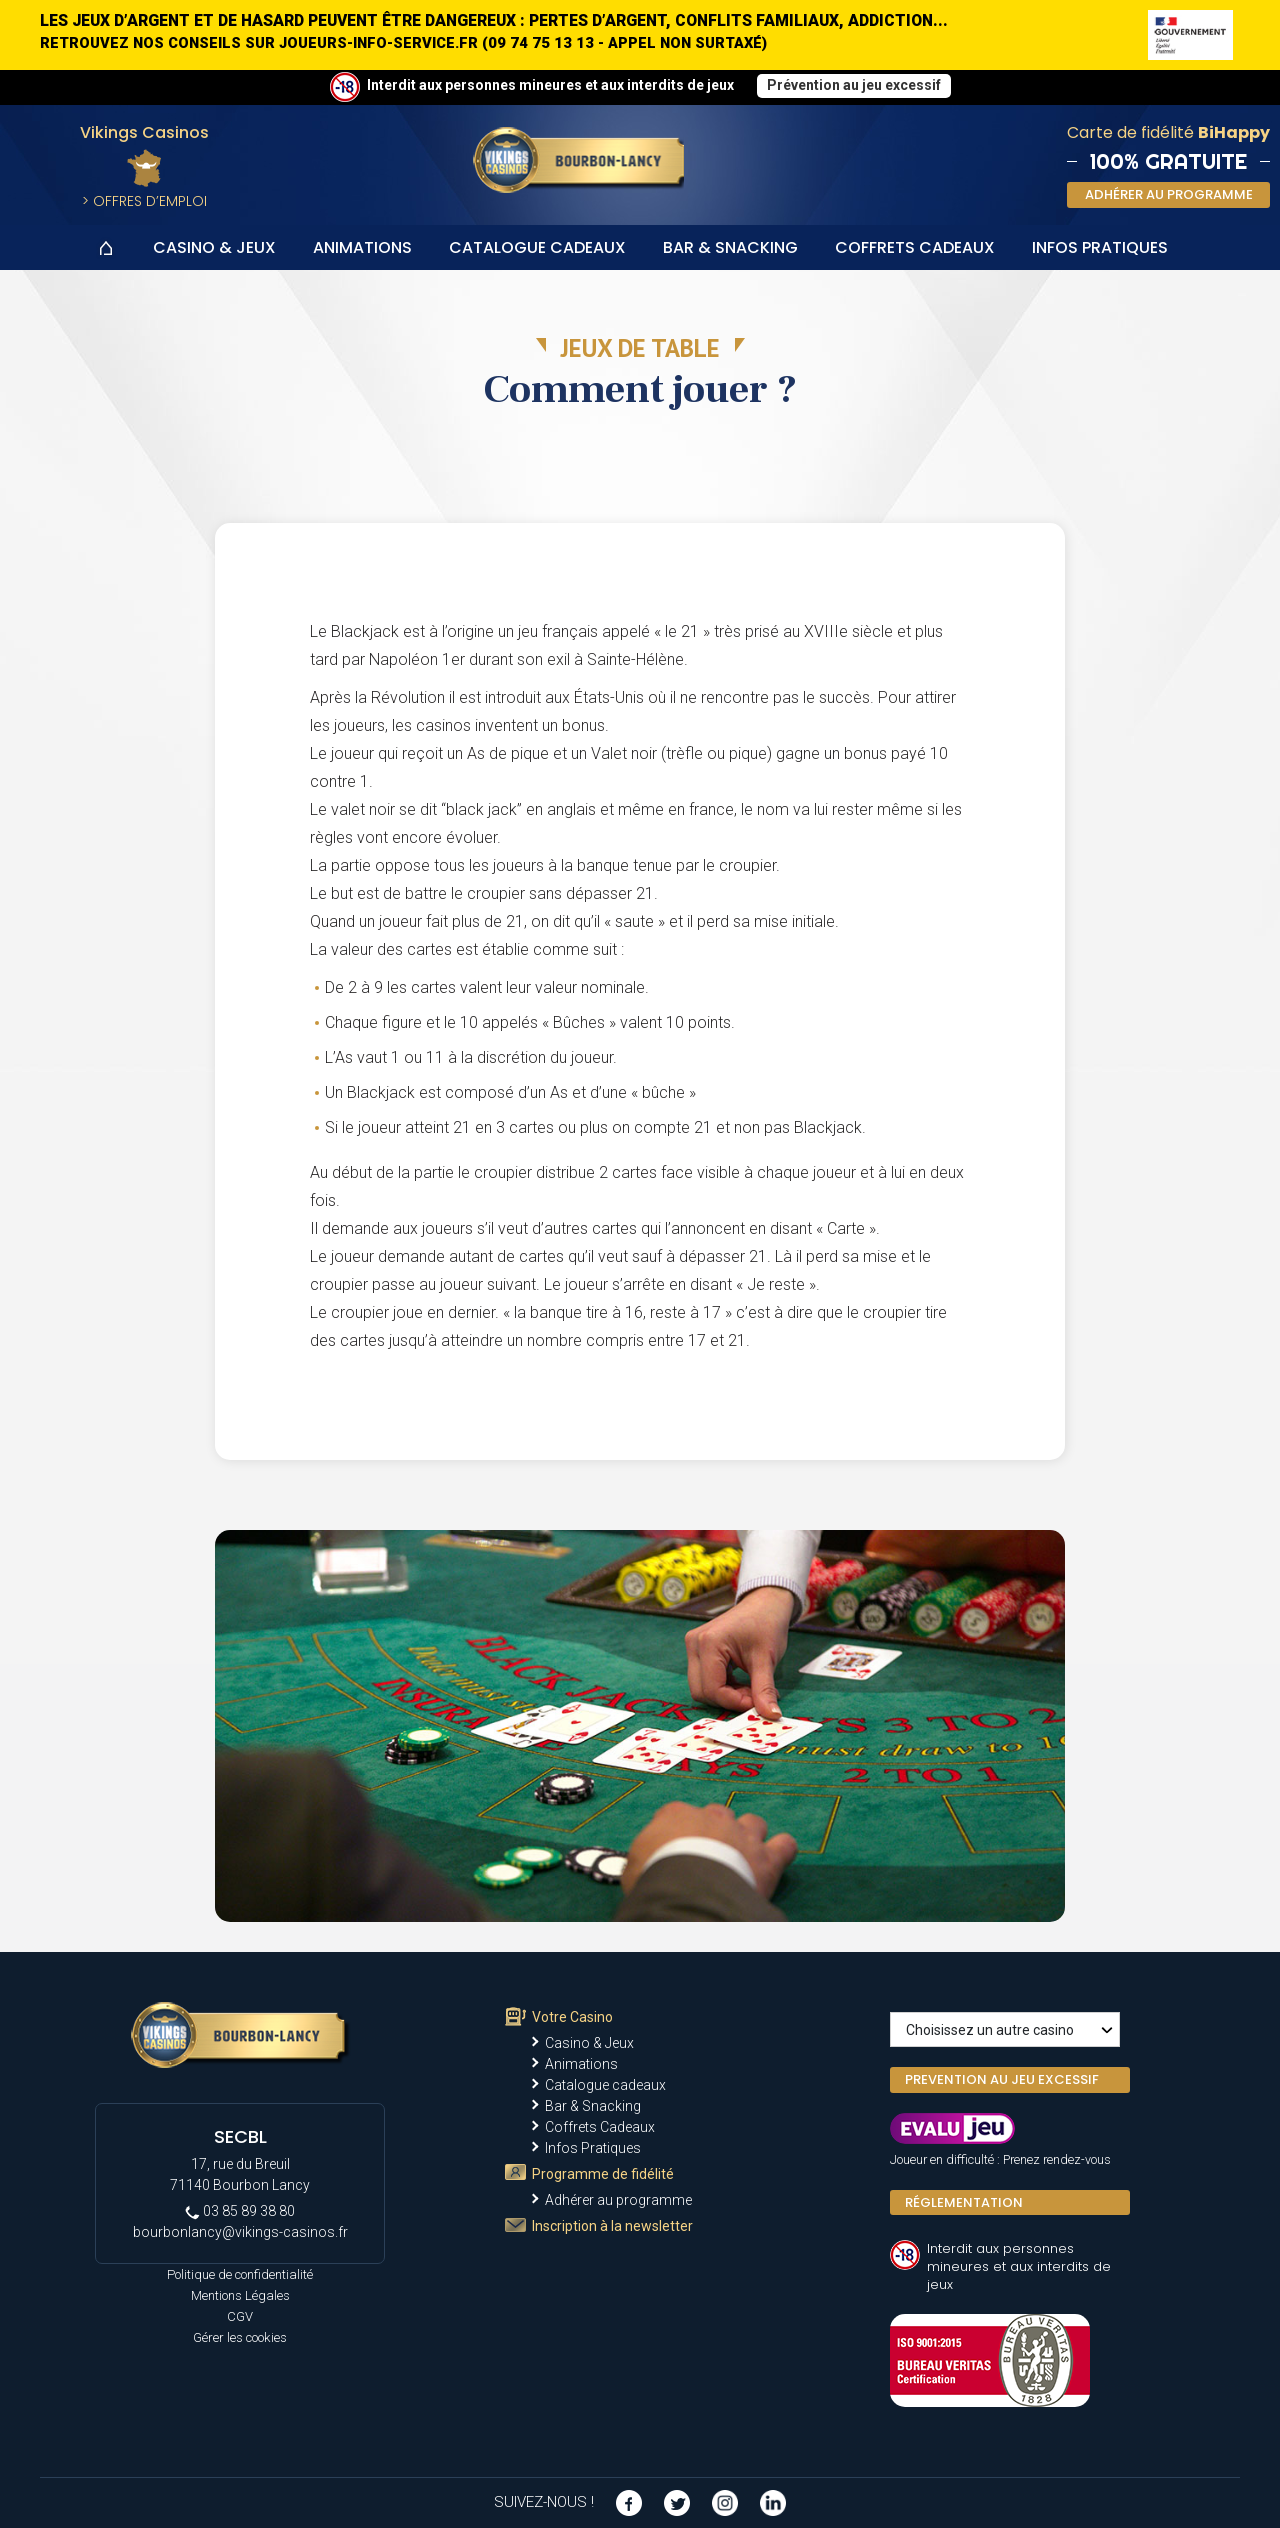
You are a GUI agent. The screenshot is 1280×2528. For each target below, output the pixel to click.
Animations (362, 247)
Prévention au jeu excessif (854, 85)
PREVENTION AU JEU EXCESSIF (1002, 2079)
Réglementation (964, 2202)
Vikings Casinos (144, 132)
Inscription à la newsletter (612, 2226)
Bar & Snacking (730, 247)
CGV (240, 2316)
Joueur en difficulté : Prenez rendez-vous (1000, 2159)
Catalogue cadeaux (537, 247)
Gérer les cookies (240, 2337)
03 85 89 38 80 (240, 2211)
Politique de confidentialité (240, 2274)
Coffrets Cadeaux (915, 247)
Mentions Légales (240, 2295)
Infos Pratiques (1100, 247)
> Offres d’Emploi (144, 201)
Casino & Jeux (214, 247)
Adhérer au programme (618, 2200)
